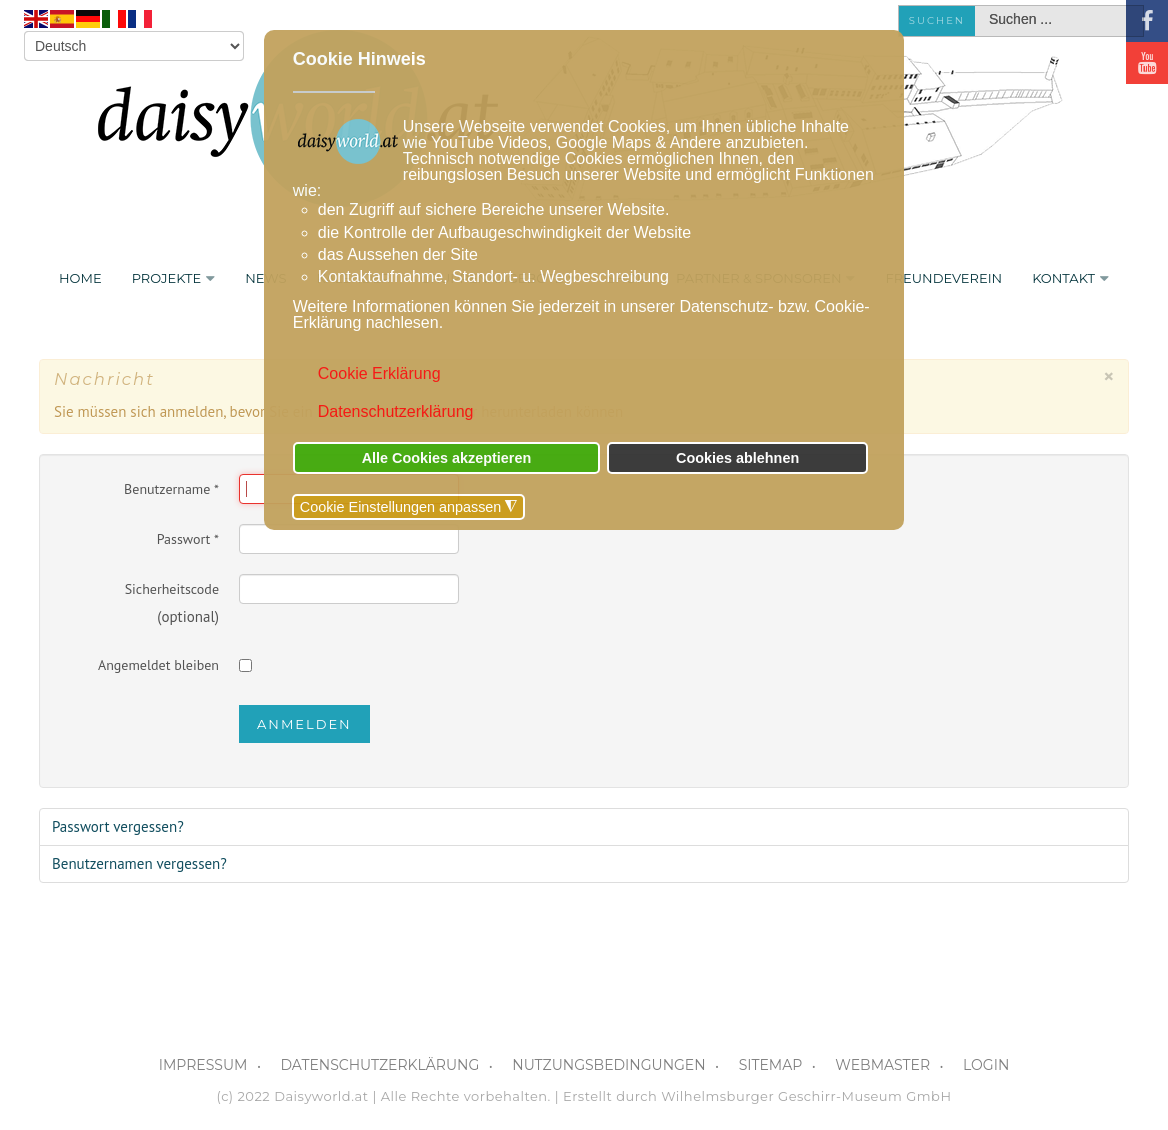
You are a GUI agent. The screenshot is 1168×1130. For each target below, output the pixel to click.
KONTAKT (1063, 278)
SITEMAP (771, 1065)
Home (80, 278)
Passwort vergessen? (118, 826)
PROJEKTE (167, 278)
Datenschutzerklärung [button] (396, 411)
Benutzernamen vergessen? (139, 863)
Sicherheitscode (172, 589)
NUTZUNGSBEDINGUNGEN (608, 1065)
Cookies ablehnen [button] (737, 458)
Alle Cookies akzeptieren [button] (447, 458)
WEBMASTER (882, 1065)
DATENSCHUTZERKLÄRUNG (379, 1065)
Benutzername (171, 489)
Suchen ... (975, 6)
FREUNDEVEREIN (943, 278)
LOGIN (986, 1065)
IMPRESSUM (203, 1065)
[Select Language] (134, 46)
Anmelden (304, 724)
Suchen (937, 20)
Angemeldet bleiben (158, 665)
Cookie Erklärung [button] (379, 373)
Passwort (188, 539)
